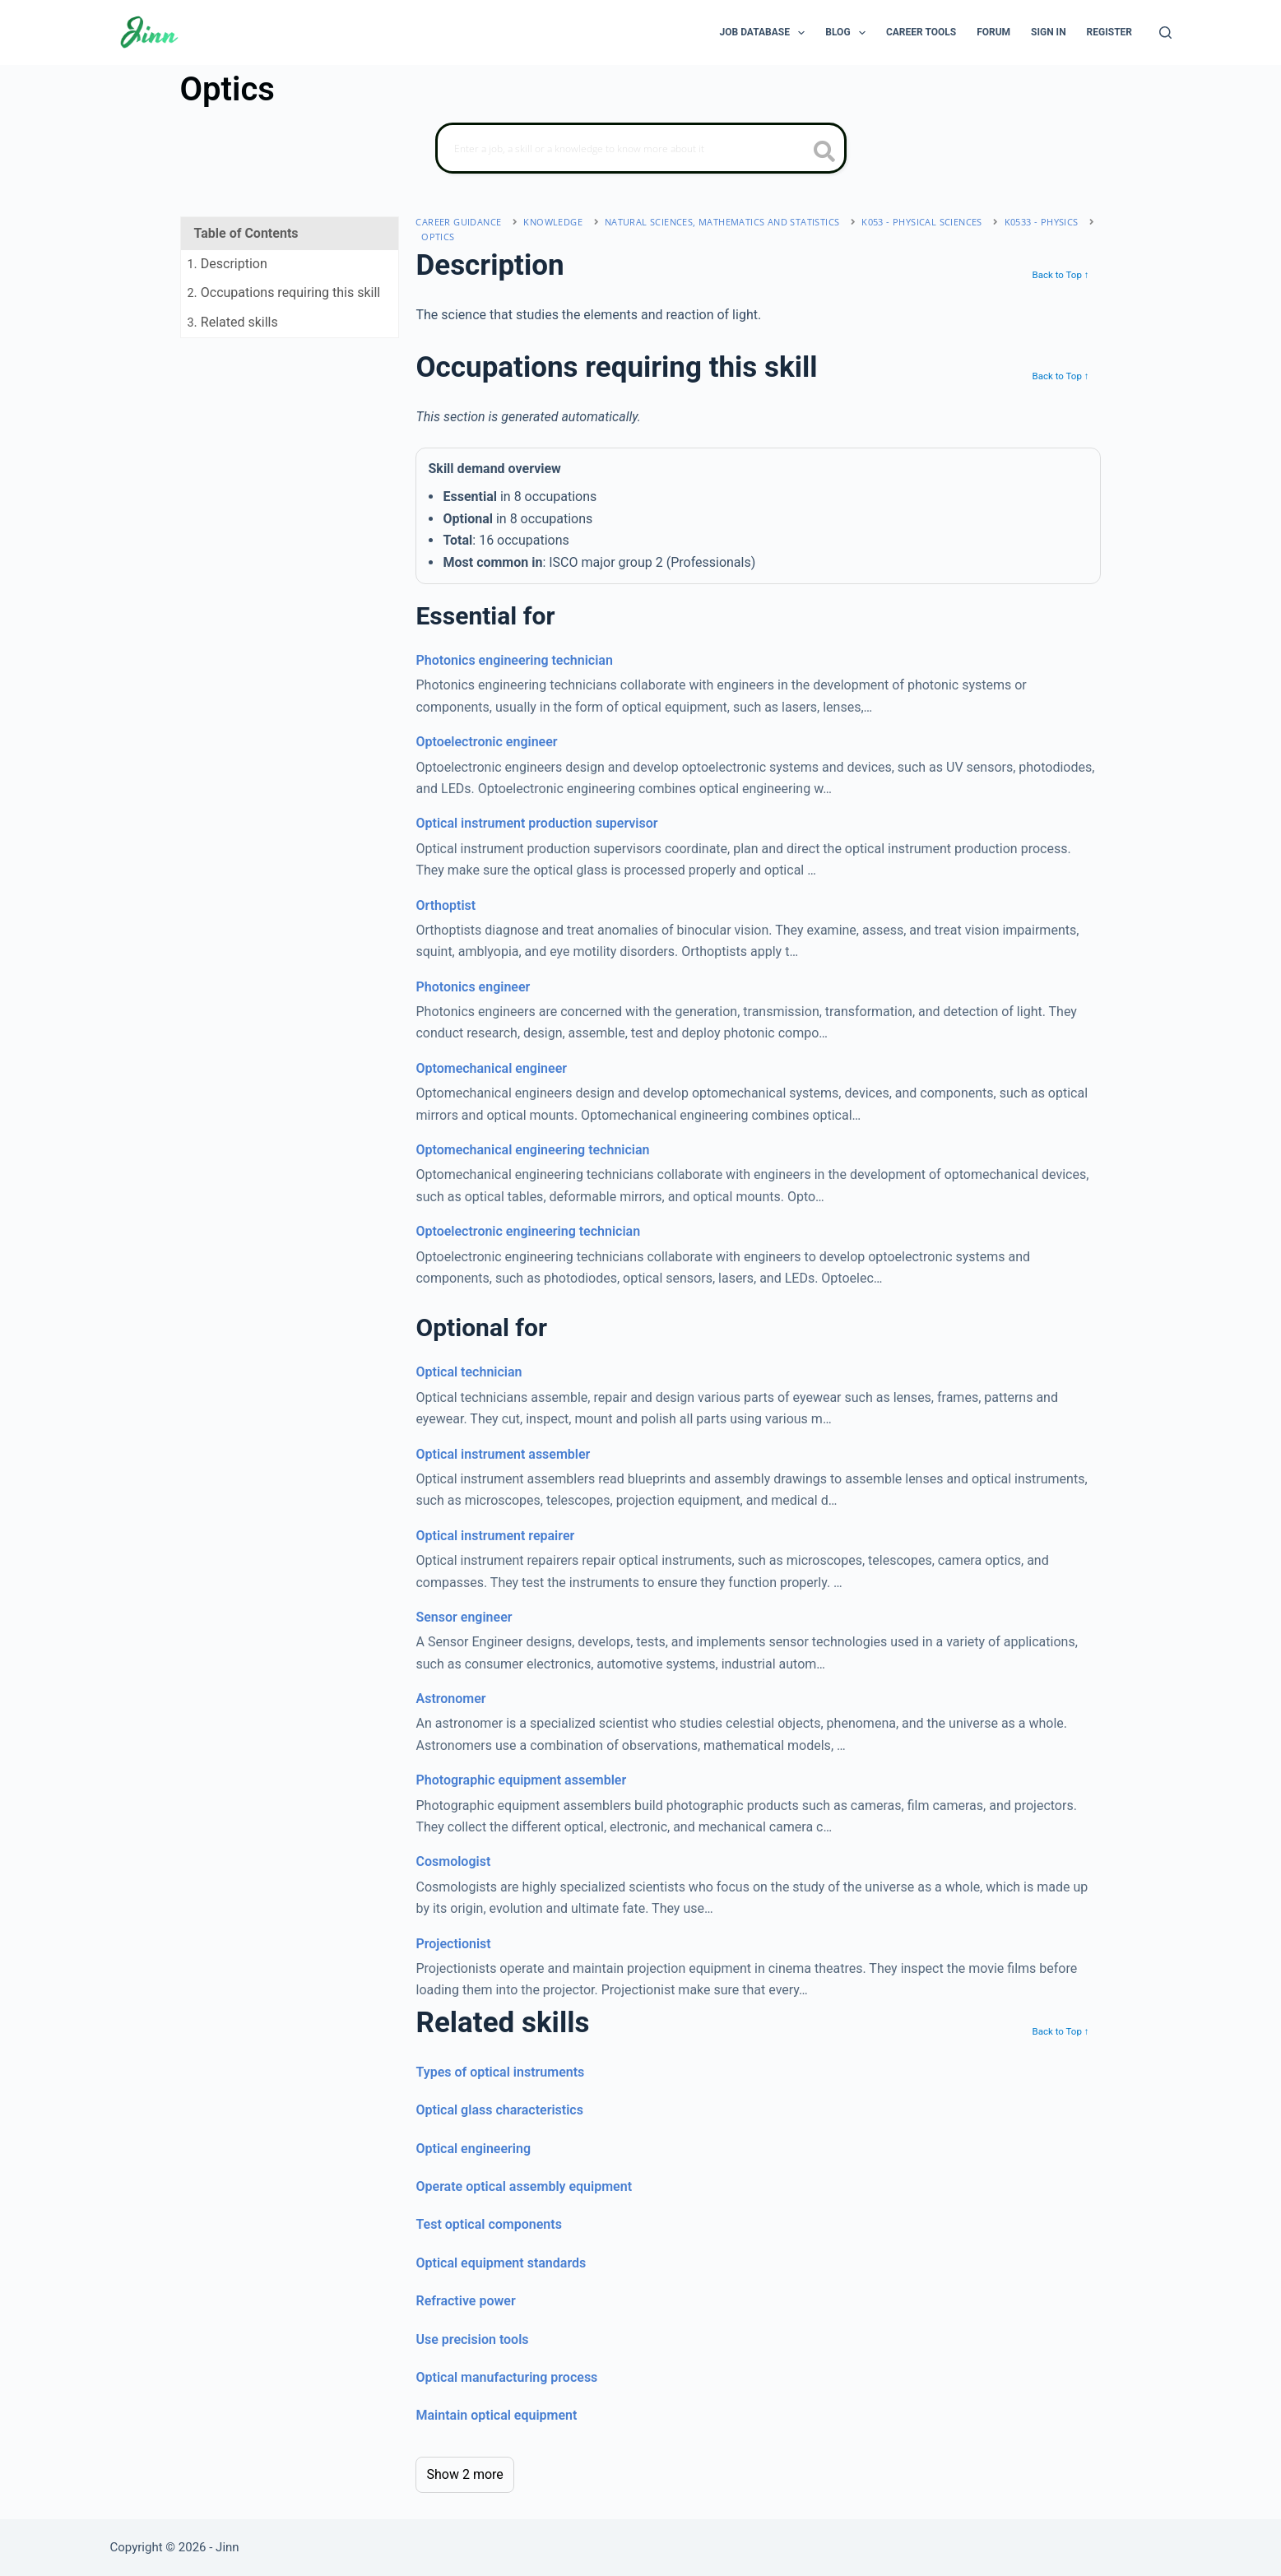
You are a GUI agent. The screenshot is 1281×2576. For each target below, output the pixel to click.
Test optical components (488, 2224)
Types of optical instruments (499, 2072)
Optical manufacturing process (506, 2377)
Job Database (766, 33)
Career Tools (921, 32)
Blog (848, 33)
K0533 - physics (1042, 222)
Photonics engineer (472, 987)
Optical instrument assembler (502, 1454)
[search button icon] (824, 153)
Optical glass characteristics (498, 2110)
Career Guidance (458, 222)
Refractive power (465, 2301)
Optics (437, 236)
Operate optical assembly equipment (523, 2186)
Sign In (1048, 32)
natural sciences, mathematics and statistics (722, 222)
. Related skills (233, 322)
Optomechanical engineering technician (532, 1150)
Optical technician (468, 1372)
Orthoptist (445, 905)
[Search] (1165, 32)
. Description (227, 264)
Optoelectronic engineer (486, 742)
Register (1109, 32)
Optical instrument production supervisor (536, 823)
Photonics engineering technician (513, 660)
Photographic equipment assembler (520, 1780)
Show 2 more (464, 2474)
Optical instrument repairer (494, 1535)
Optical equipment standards (500, 2263)
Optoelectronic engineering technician (527, 1231)
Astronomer (450, 1698)
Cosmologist (452, 1861)
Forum (993, 32)
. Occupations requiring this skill (284, 292)
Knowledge (552, 222)
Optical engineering (473, 2148)
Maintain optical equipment (496, 2415)
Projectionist (452, 1944)
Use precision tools (471, 2339)
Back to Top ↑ (1060, 275)
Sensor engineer (463, 1617)
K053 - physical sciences (921, 222)
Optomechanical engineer (491, 1068)
